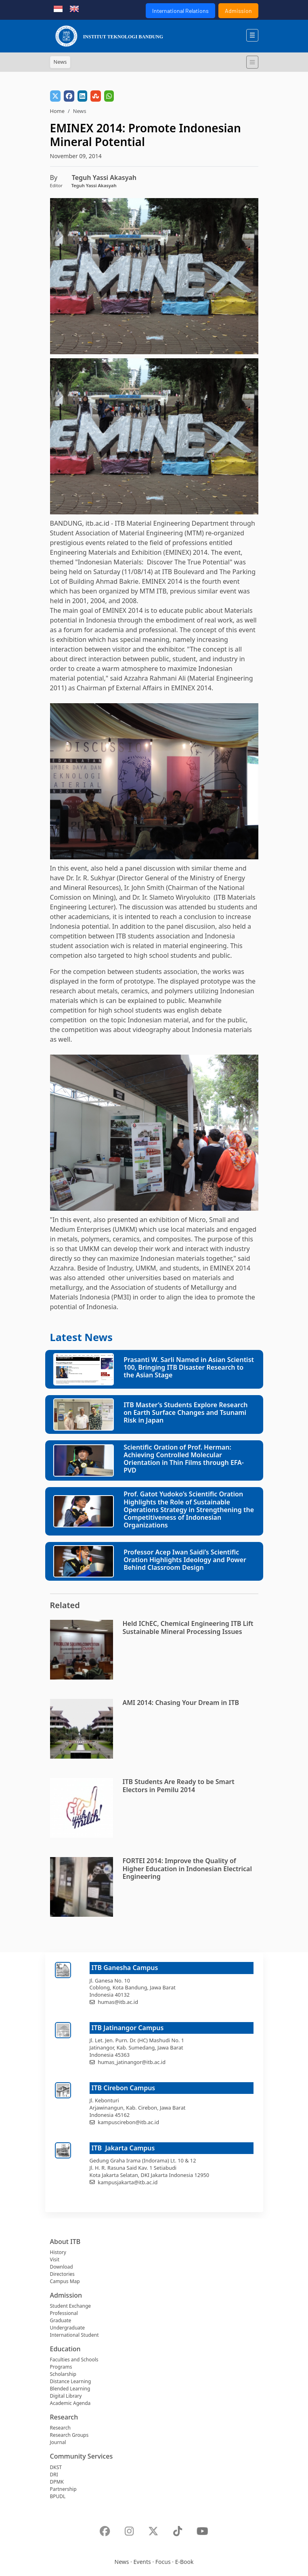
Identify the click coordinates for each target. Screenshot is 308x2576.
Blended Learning (70, 2388)
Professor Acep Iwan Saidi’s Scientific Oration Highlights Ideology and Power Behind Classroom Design (185, 1560)
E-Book (184, 2562)
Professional (64, 2313)
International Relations (180, 10)
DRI (54, 2474)
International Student (74, 2335)
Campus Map (65, 2281)
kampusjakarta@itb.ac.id (127, 2182)
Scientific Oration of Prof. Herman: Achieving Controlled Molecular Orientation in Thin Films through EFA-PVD (184, 1459)
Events (142, 2562)
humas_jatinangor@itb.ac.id (132, 2062)
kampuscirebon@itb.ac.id (128, 2122)
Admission (238, 10)
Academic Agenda (70, 2403)
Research (60, 2427)
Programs (61, 2366)
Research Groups (69, 2435)
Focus (163, 2562)
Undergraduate (67, 2327)
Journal (58, 2442)
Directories (62, 2274)
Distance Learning (70, 2381)
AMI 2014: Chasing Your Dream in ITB (181, 1702)
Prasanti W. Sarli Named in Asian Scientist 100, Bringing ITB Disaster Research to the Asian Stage (189, 1367)
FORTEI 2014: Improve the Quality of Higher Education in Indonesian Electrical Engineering (187, 1868)
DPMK (57, 2481)
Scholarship (63, 2374)
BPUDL (58, 2496)
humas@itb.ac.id (118, 2002)
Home (57, 111)
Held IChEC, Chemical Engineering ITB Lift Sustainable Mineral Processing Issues (188, 1627)
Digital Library (66, 2395)
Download (61, 2266)
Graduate (60, 2320)
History (58, 2252)
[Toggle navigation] (252, 62)
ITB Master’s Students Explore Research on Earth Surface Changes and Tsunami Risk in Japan (185, 1412)
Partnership (63, 2489)
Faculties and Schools (74, 2359)
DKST (56, 2467)
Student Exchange (70, 2305)
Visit (54, 2259)
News (122, 2562)
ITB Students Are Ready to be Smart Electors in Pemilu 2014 (179, 1785)
